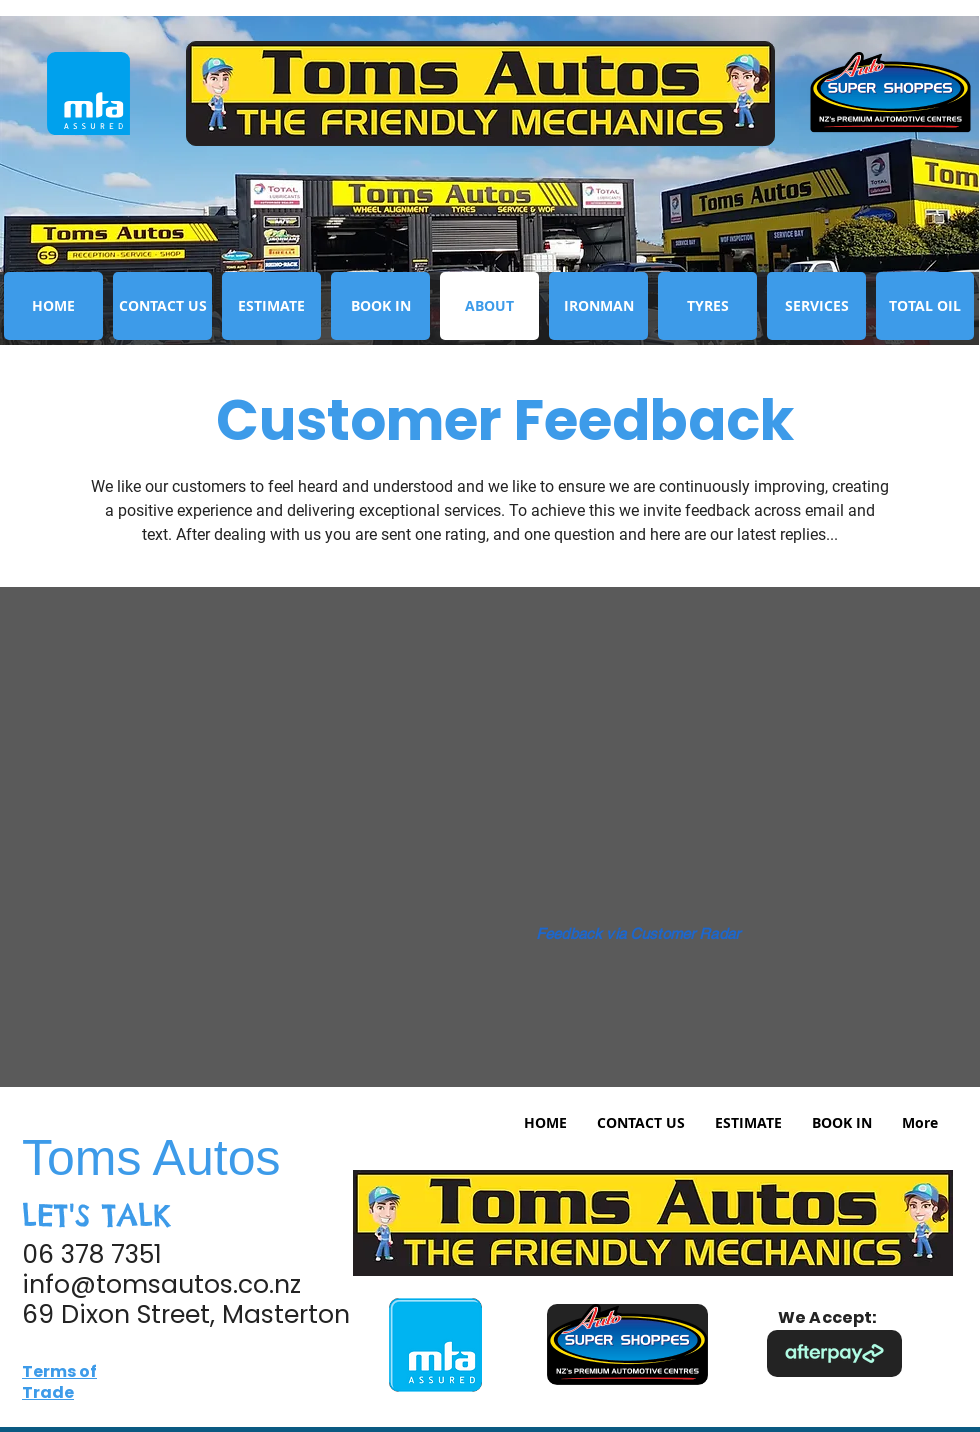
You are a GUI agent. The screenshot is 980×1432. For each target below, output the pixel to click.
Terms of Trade (59, 1382)
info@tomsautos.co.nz (161, 1284)
